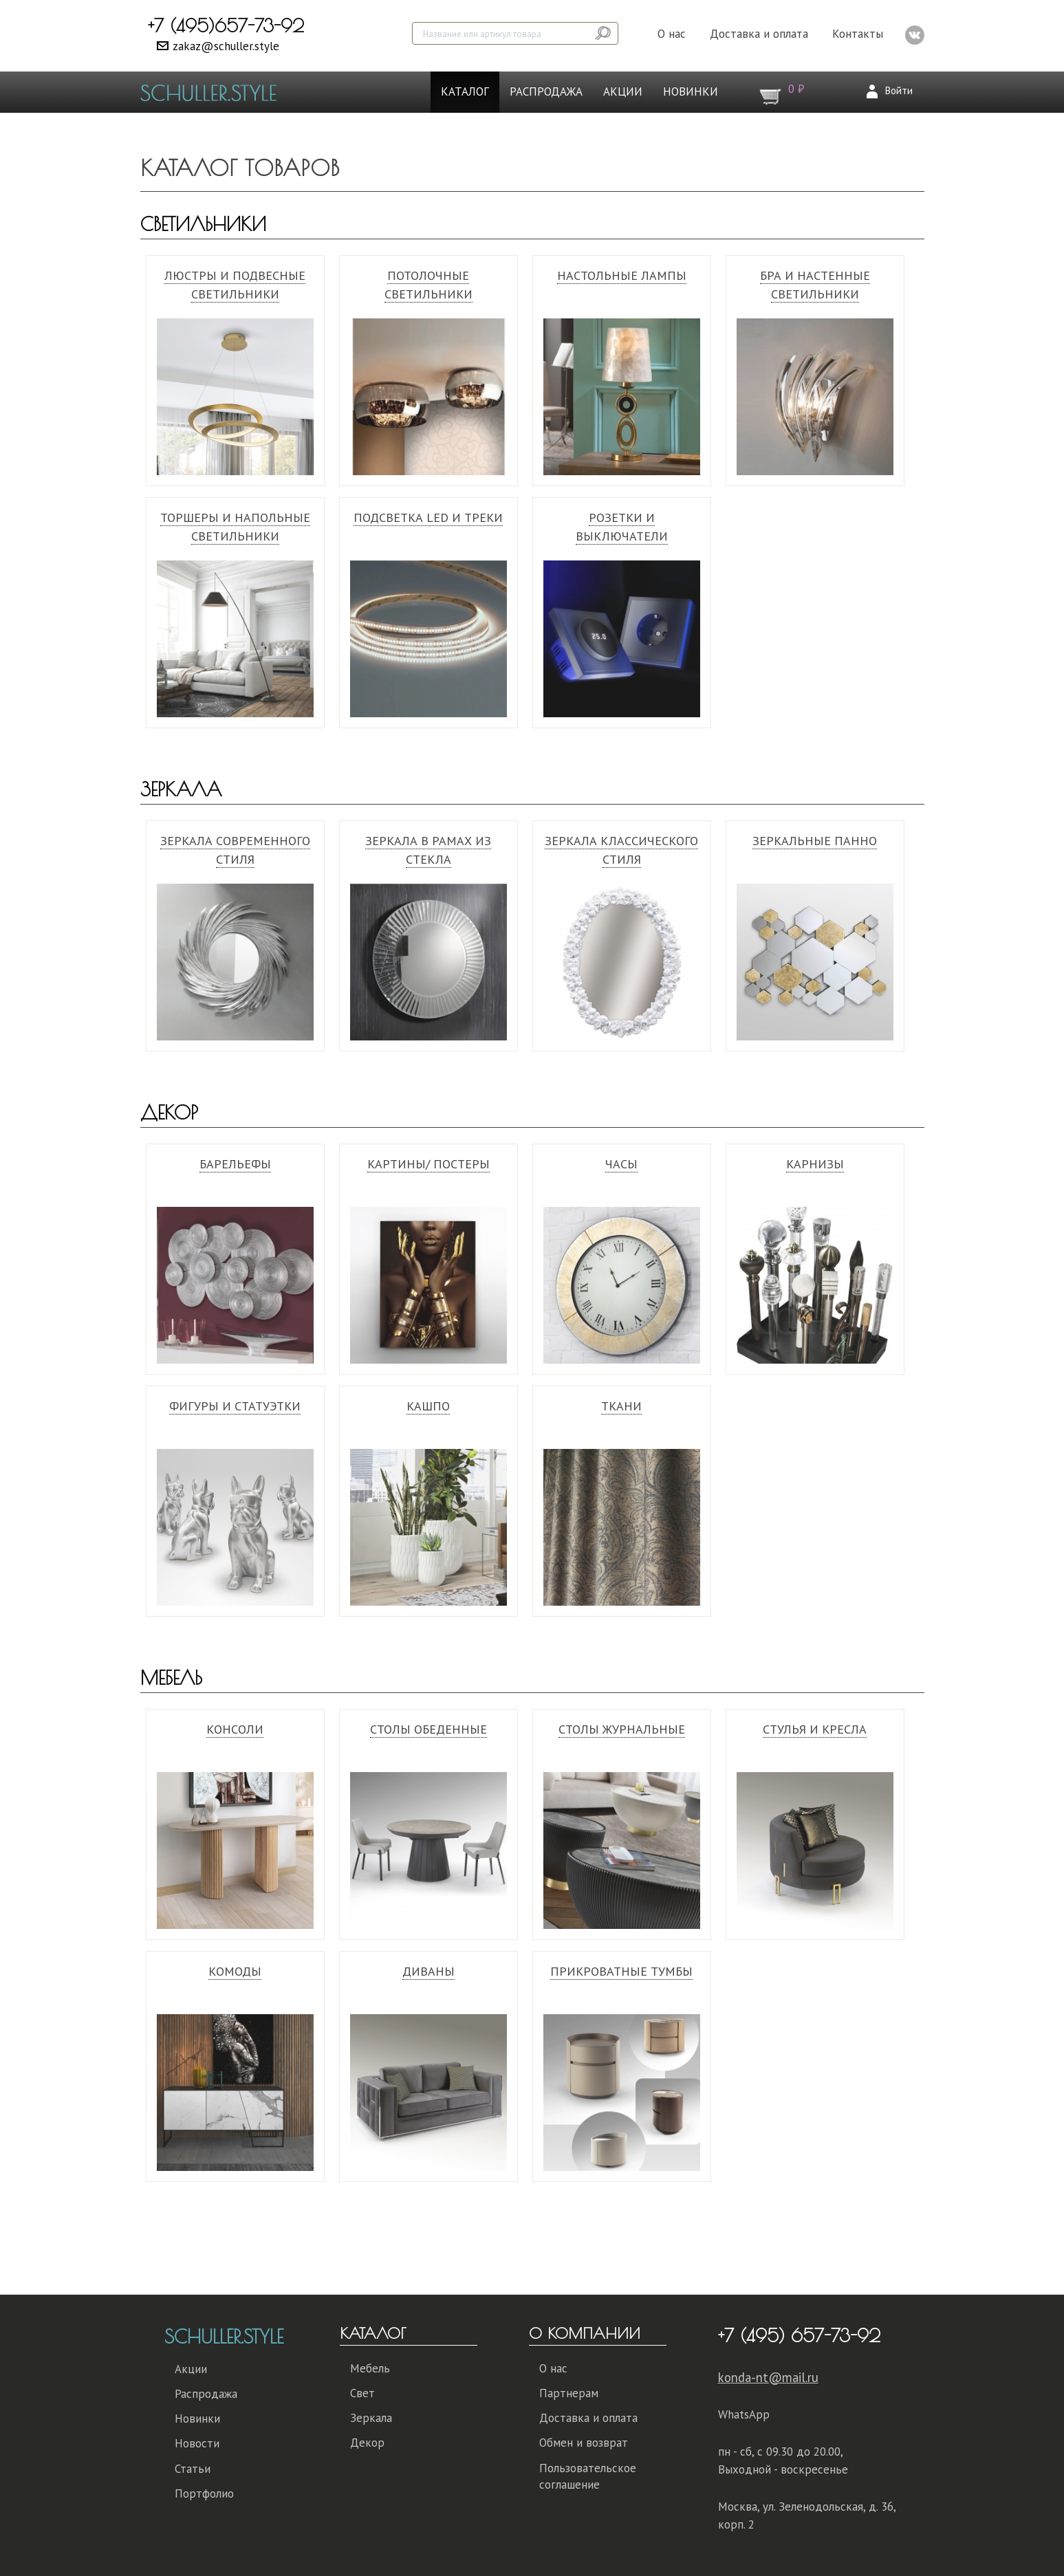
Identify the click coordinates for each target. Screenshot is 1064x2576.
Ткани (621, 1406)
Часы (621, 1164)
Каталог (465, 91)
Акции (622, 91)
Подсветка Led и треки (428, 517)
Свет (362, 2393)
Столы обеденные (428, 1729)
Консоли (234, 1729)
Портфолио (204, 2493)
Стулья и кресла (815, 1729)
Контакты (857, 33)
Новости (197, 2443)
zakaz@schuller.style (226, 46)
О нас (672, 33)
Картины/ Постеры (428, 1164)
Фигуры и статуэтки (235, 1406)
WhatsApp (744, 2414)
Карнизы (815, 1164)
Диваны (428, 1971)
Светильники (203, 223)
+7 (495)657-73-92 (226, 25)
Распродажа (546, 91)
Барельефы (235, 1164)
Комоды (234, 1971)
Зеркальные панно (814, 841)
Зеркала (180, 789)
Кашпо (428, 1406)
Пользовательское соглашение (587, 2476)
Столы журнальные (621, 1729)
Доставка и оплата (759, 33)
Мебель (171, 1677)
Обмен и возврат (583, 2442)
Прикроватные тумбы (621, 1971)
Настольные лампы (621, 275)
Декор (169, 1112)
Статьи (192, 2468)
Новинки (690, 91)
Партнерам (568, 2393)
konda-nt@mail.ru (768, 2377)
